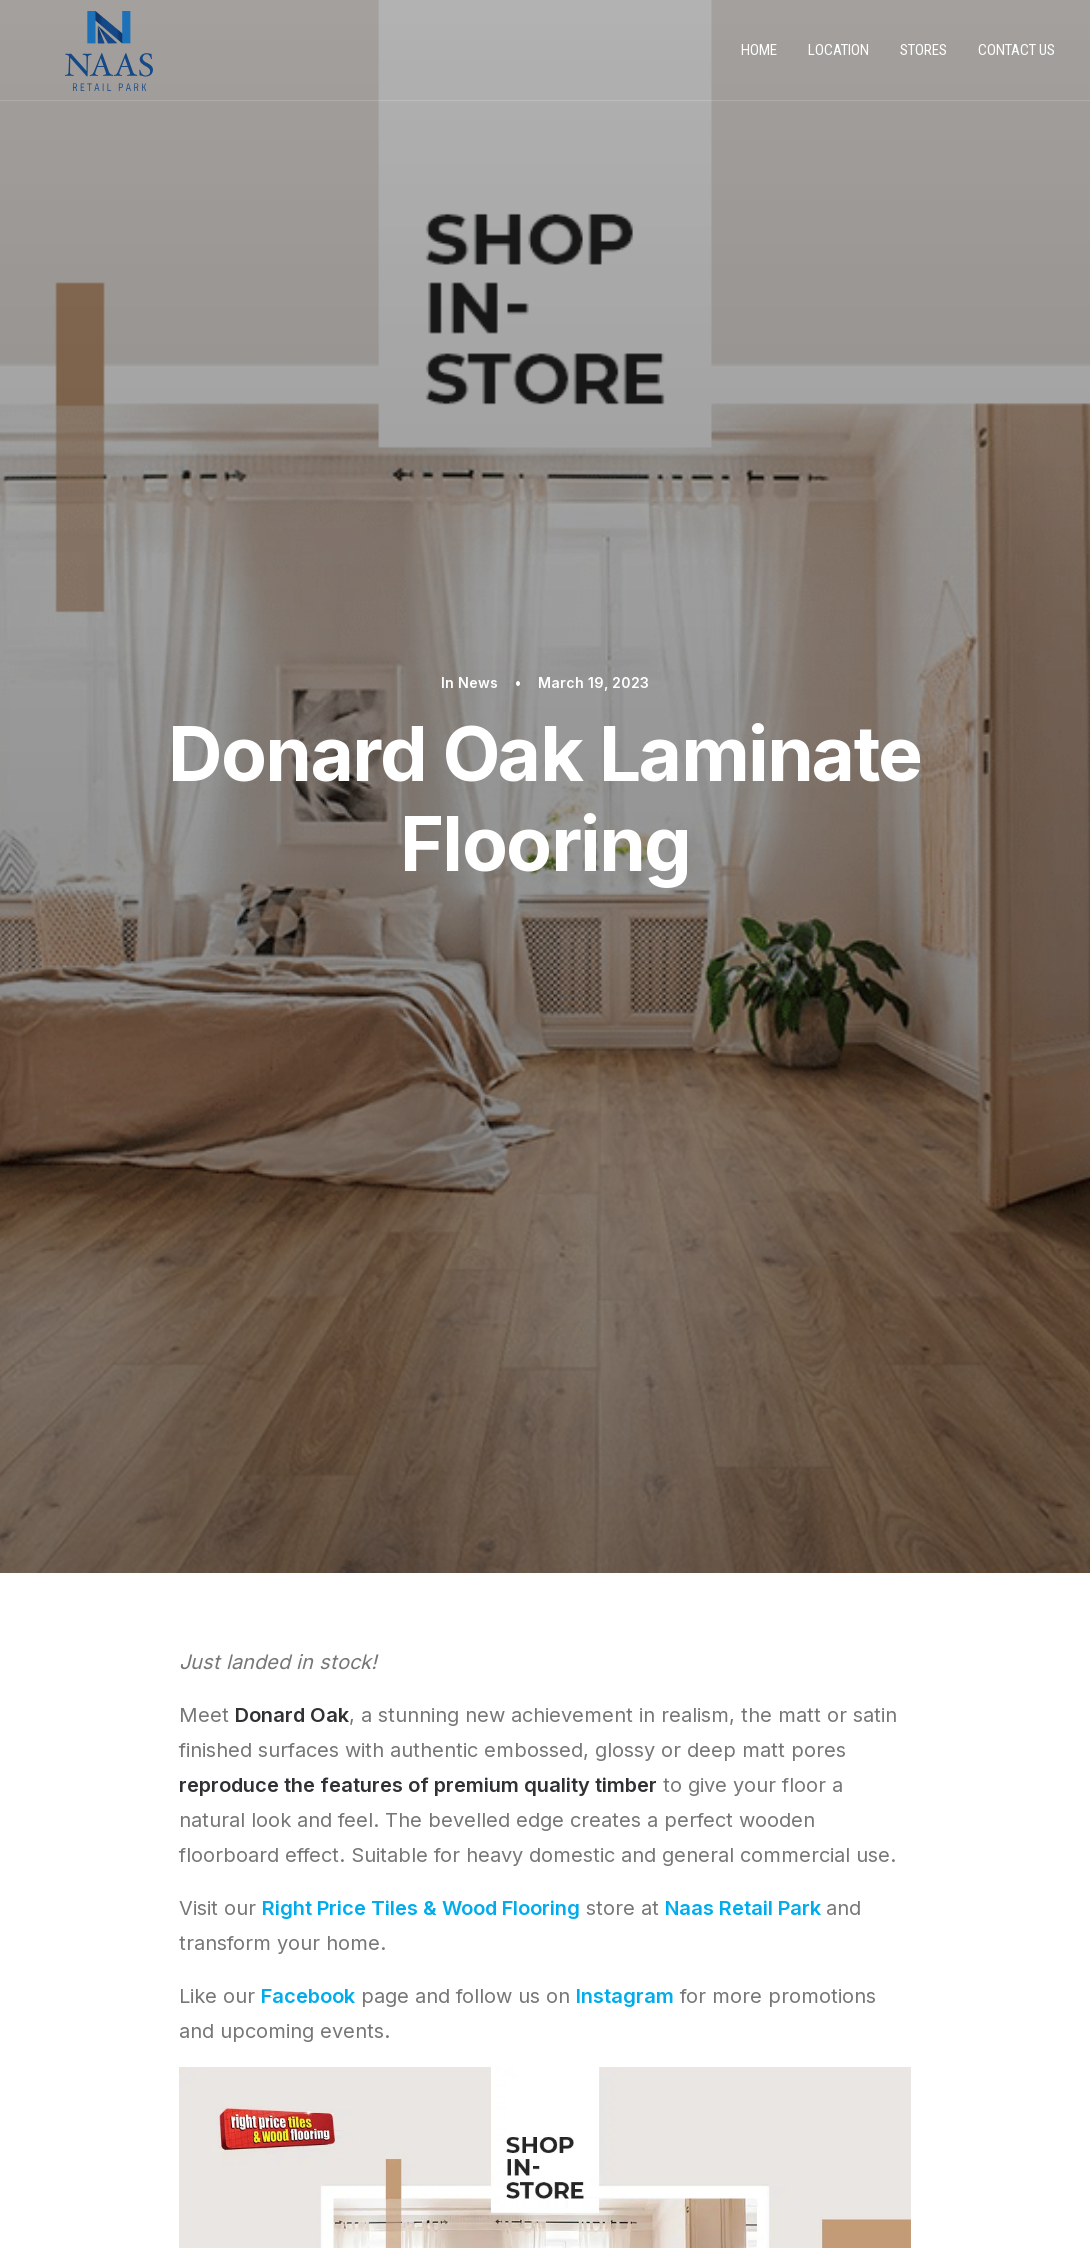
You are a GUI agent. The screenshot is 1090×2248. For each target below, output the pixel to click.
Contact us (1016, 58)
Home (759, 58)
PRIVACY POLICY (119, 2059)
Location (838, 58)
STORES (90, 2091)
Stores (923, 58)
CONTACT (99, 2122)
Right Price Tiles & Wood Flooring (421, 839)
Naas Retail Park (743, 839)
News (478, 147)
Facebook (308, 927)
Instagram (625, 927)
